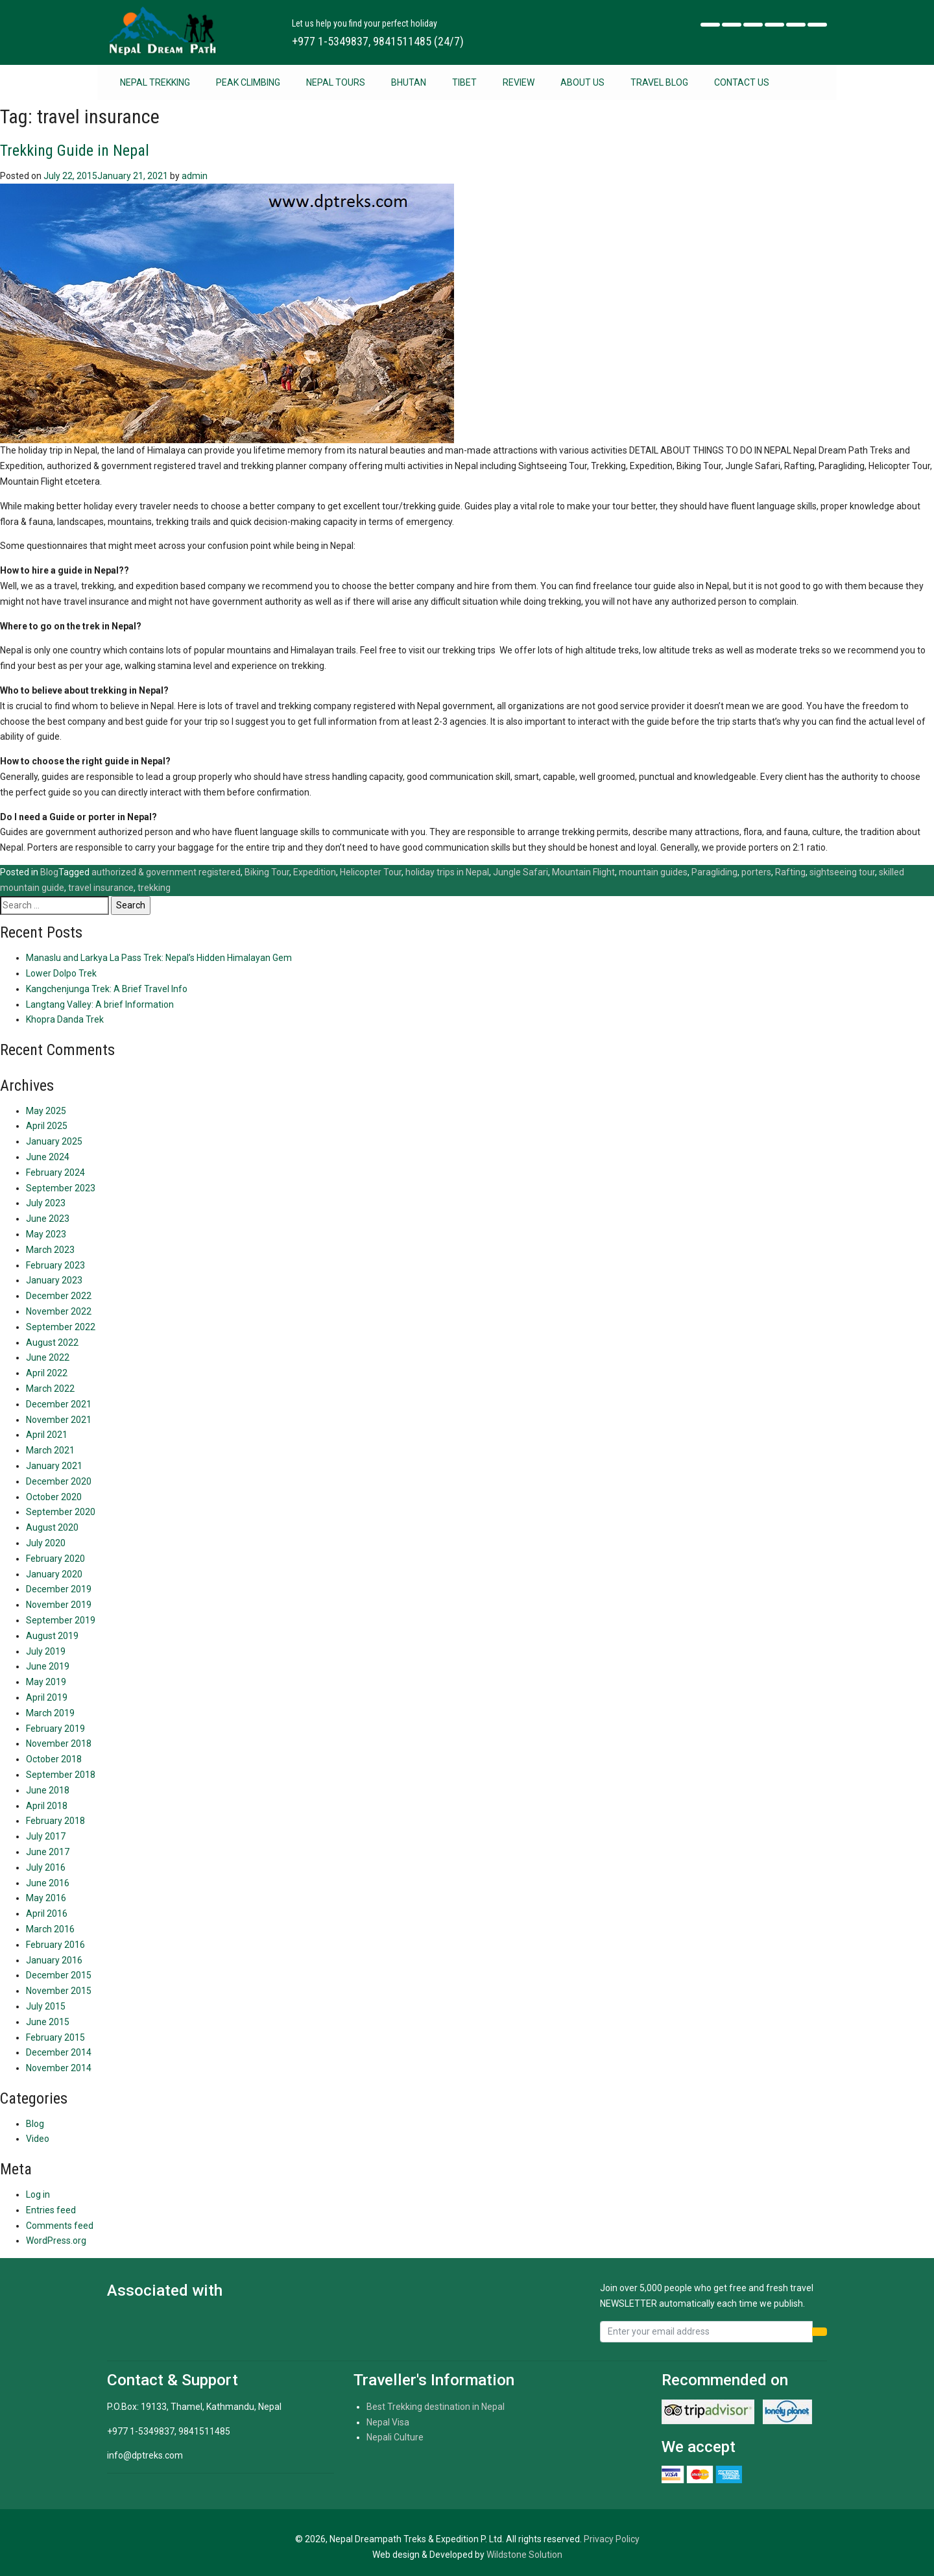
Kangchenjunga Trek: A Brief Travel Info (106, 989)
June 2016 (47, 1883)
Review (518, 82)
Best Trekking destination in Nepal (435, 2406)
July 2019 (46, 1651)
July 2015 (46, 2006)
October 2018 (54, 1759)
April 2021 (46, 1434)
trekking (154, 887)
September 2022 (60, 1327)
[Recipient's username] (706, 2332)
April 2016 (46, 1913)
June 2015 (47, 2022)
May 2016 (46, 1898)
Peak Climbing (248, 82)
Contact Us (741, 82)
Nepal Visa (387, 2422)
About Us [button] (582, 82)
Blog (49, 872)
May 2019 (46, 1682)
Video (37, 2138)
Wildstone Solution (524, 2554)
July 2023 (46, 1203)
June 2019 (47, 1666)
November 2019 (58, 1604)
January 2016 (54, 1960)
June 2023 (47, 1218)
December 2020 (58, 1481)
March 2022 (50, 1388)
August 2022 (52, 1342)
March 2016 (50, 1929)
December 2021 (58, 1404)
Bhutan (408, 82)
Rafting (790, 872)
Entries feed (51, 2210)
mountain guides (653, 872)
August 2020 (52, 1527)
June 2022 (47, 1357)
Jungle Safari (520, 872)
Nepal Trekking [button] (155, 82)
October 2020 (54, 1497)
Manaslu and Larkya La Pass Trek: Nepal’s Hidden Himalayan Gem (159, 958)
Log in (38, 2194)
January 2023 (54, 1280)
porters (756, 872)
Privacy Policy (612, 2539)
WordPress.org (56, 2240)
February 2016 (55, 1944)
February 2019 (55, 1728)
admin (195, 176)
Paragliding (714, 872)
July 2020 (46, 1543)
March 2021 (50, 1450)
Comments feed (59, 2225)
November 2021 (58, 1420)
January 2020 (54, 1574)
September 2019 (60, 1620)
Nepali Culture (395, 2437)
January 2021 (54, 1466)
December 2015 (58, 1975)
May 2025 (46, 1111)
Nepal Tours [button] (335, 82)
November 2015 (58, 1991)
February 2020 (55, 1558)
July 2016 (46, 1867)
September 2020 (60, 1512)
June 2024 (47, 1157)
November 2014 (58, 2068)
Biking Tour (267, 872)
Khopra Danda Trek (65, 1019)
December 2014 (58, 2052)
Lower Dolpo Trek (61, 973)
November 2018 (58, 1743)
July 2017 (46, 1836)
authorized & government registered (166, 872)
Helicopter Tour (370, 872)
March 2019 (50, 1713)
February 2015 (55, 2037)
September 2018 (60, 1774)
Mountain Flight (583, 872)
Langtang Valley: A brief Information (100, 1004)
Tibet (464, 82)
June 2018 (47, 1790)
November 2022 (58, 1311)
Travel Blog (659, 82)
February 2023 (55, 1265)
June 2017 (47, 1852)
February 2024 (55, 1172)
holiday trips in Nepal (447, 872)
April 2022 (46, 1373)
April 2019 (46, 1697)
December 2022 (58, 1296)
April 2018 (46, 1806)
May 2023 (46, 1234)
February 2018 (55, 1821)
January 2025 (54, 1141)
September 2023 (60, 1188)
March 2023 (50, 1250)
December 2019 (58, 1589)
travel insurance (101, 887)
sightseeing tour (842, 872)
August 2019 (52, 1636)
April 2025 (46, 1126)
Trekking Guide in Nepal (74, 150)
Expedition (314, 872)
